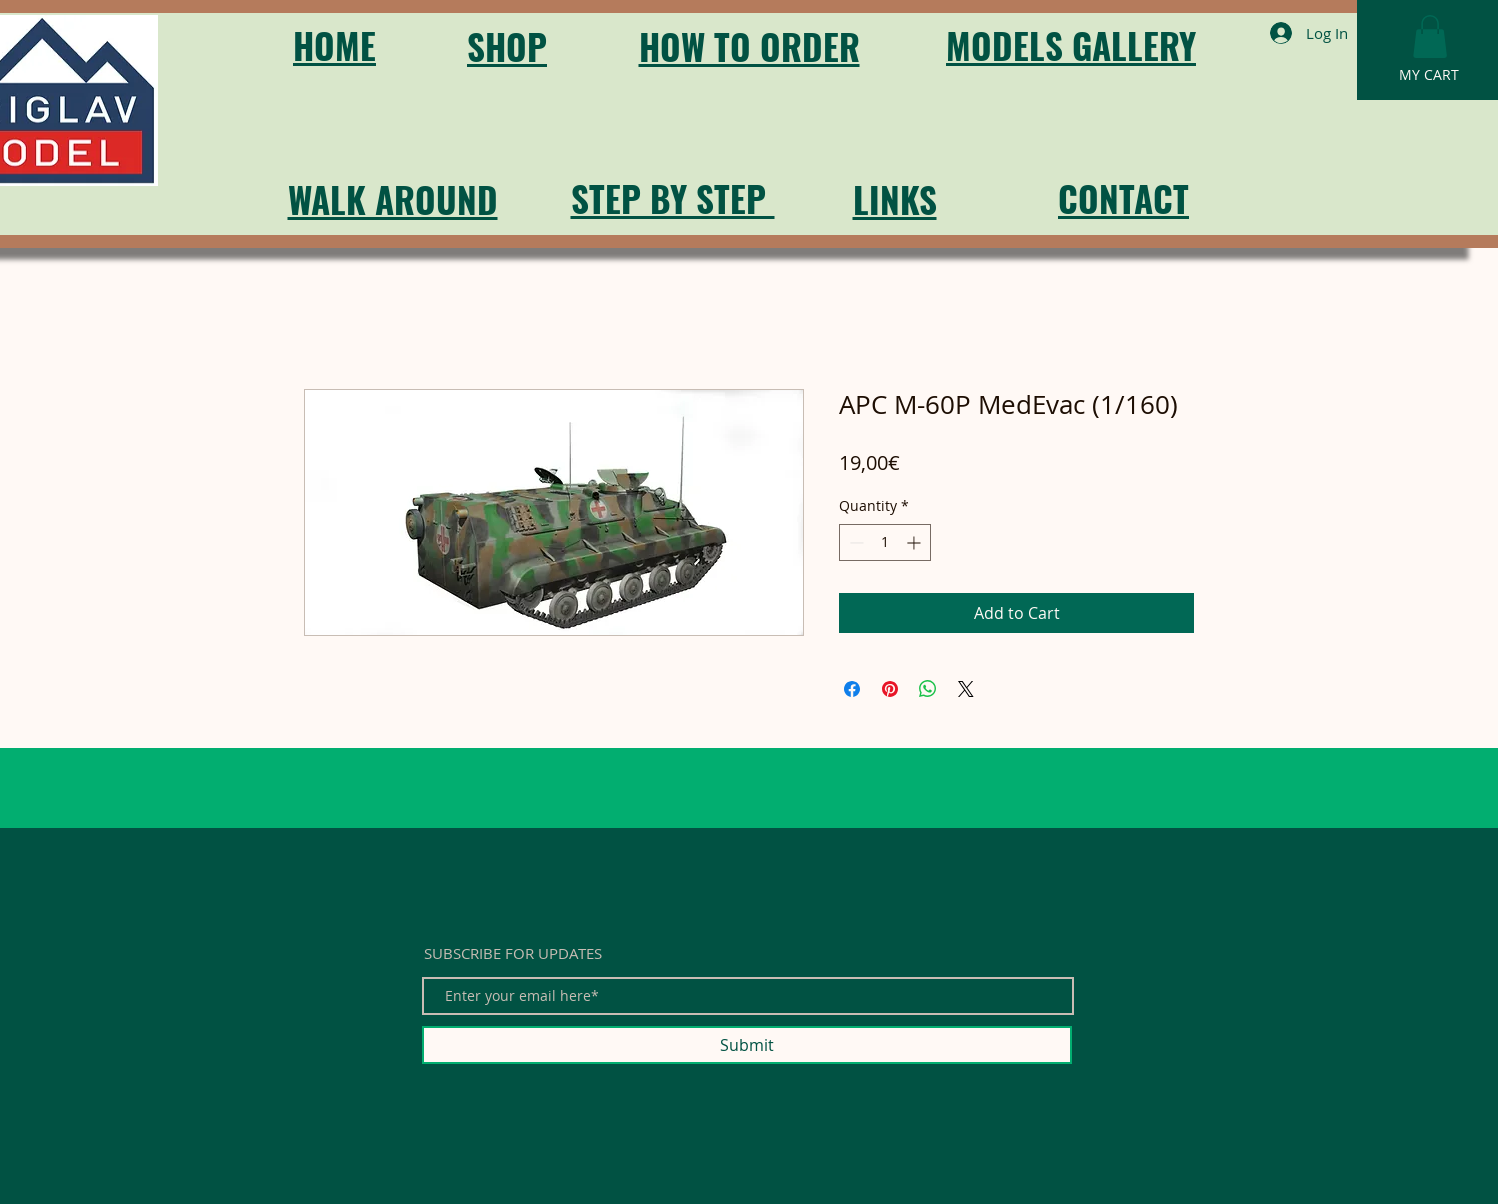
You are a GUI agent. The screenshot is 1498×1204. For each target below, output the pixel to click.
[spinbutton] (885, 542)
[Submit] (747, 1045)
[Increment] (915, 542)
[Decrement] (854, 542)
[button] (1430, 36)
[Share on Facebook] (852, 689)
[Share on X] (966, 689)
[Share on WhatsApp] (928, 689)
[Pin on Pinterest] (890, 689)
